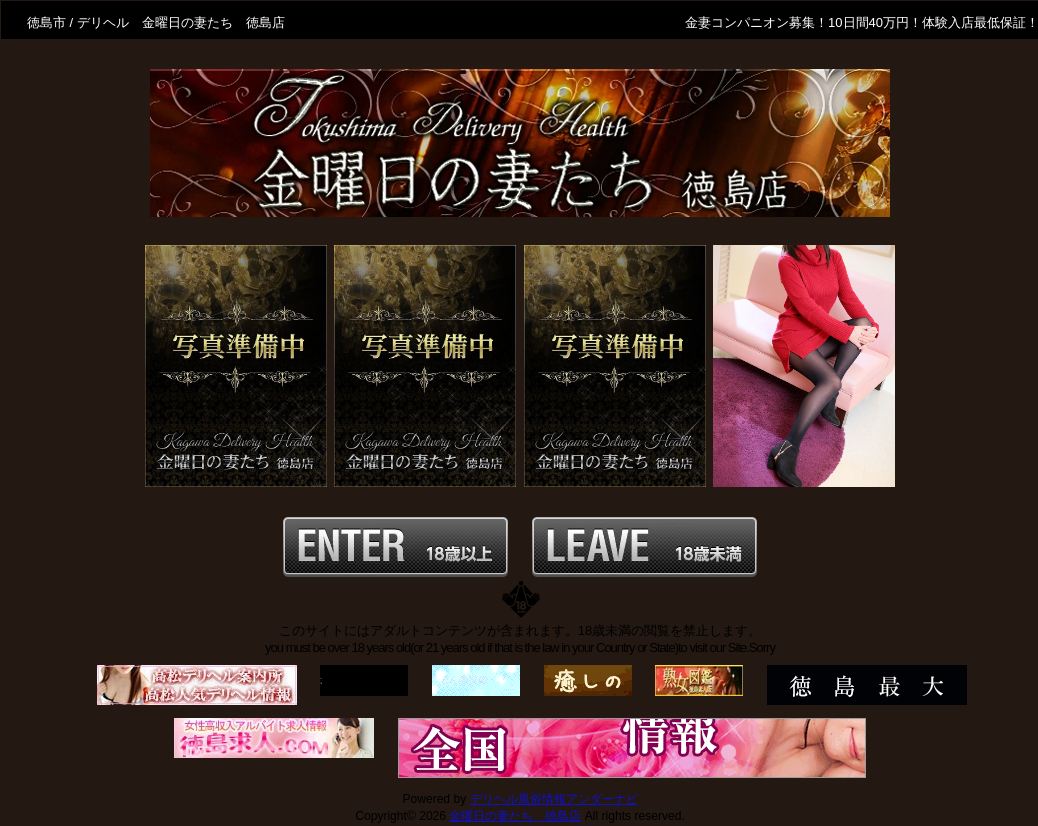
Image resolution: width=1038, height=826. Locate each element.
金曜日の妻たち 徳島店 (515, 816)
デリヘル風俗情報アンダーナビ (554, 799)
